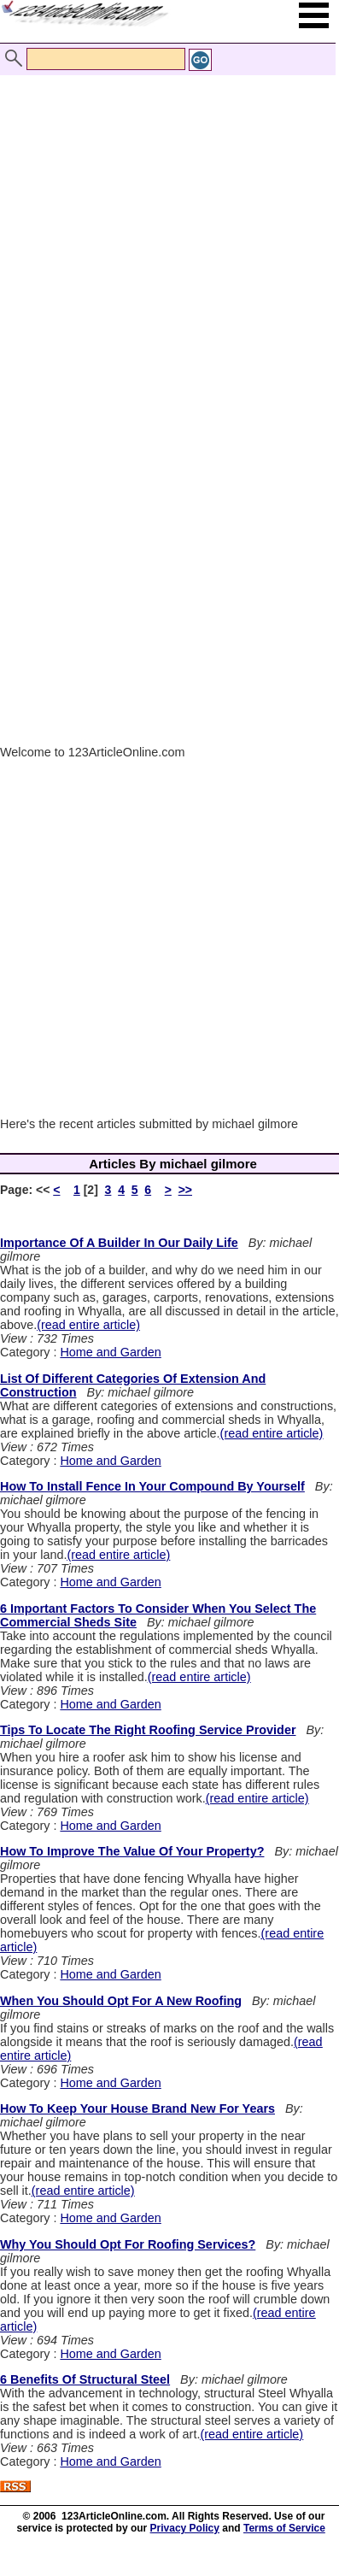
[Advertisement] (165, 227)
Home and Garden (110, 1352)
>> (185, 1190)
